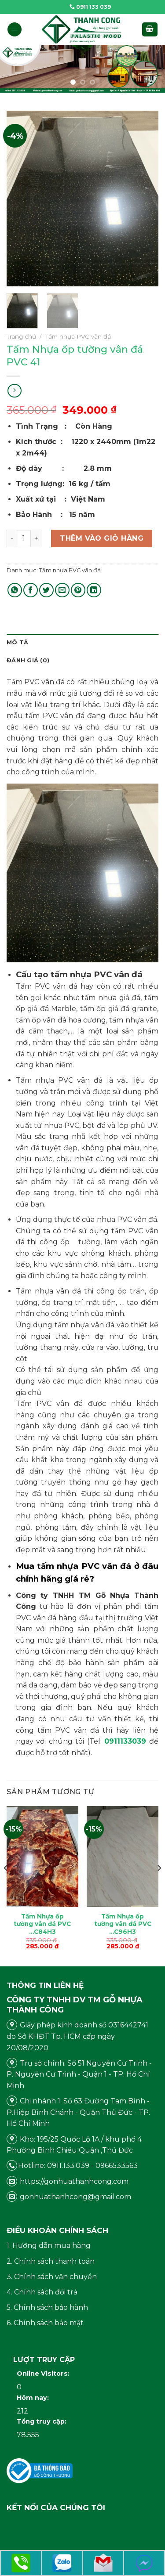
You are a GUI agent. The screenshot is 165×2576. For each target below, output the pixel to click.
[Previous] (6, 1885)
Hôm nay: (34, 2398)
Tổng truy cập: (42, 2421)
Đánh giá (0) (28, 660)
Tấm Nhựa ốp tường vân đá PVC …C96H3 (122, 1924)
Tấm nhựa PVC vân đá (78, 336)
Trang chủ (21, 336)
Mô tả (17, 642)
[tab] (82, 642)
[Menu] (14, 29)
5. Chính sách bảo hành (47, 2307)
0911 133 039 (90, 7)
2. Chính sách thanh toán (51, 2261)
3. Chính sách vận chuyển (52, 2277)
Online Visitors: (44, 2373)
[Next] (158, 1885)
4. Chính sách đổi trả (42, 2292)
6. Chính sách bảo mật (45, 2323)
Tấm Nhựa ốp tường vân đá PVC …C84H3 (42, 1924)
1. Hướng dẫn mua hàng (49, 2245)
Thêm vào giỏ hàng (101, 538)
